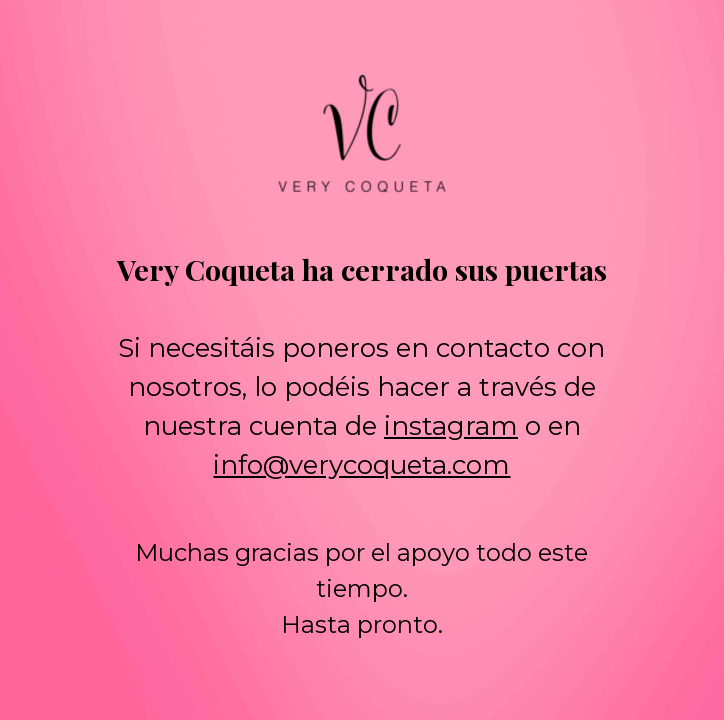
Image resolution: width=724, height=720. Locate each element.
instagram (451, 426)
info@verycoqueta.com (361, 465)
